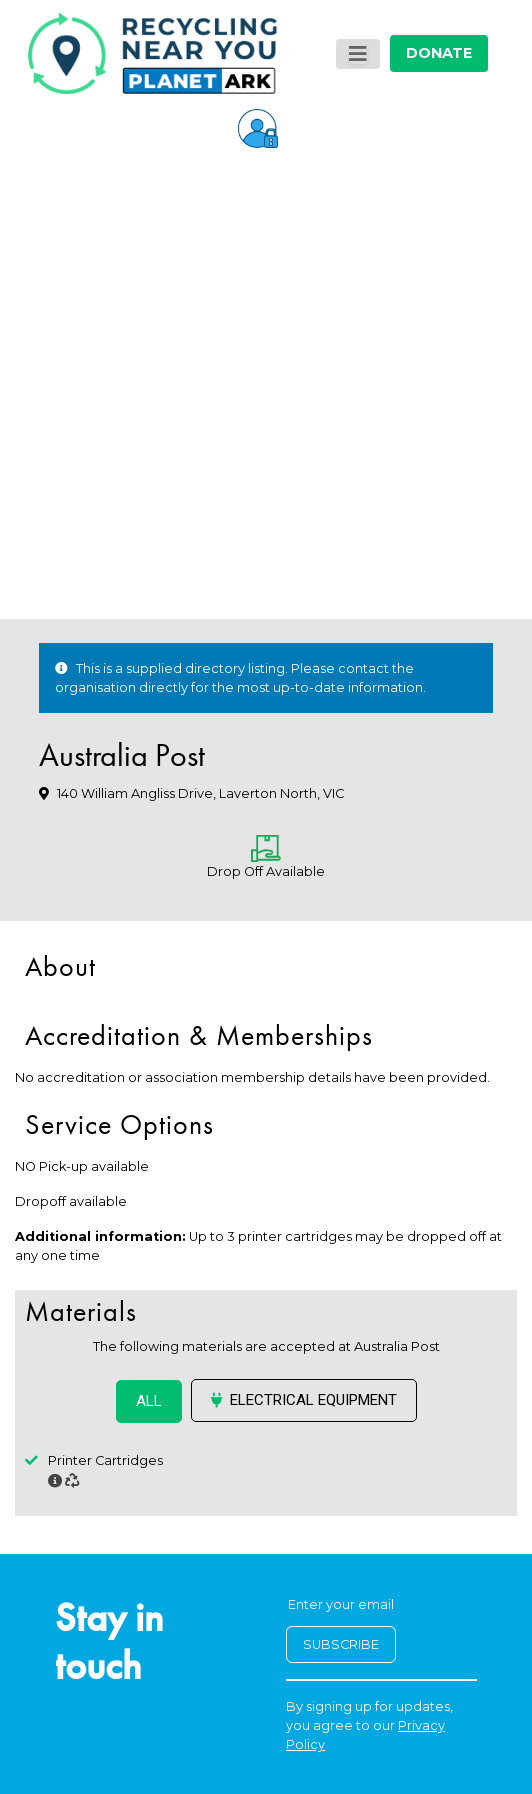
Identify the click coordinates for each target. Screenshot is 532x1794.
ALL (149, 1401)
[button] (258, 127)
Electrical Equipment (304, 1400)
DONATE (439, 53)
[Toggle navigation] (358, 54)
